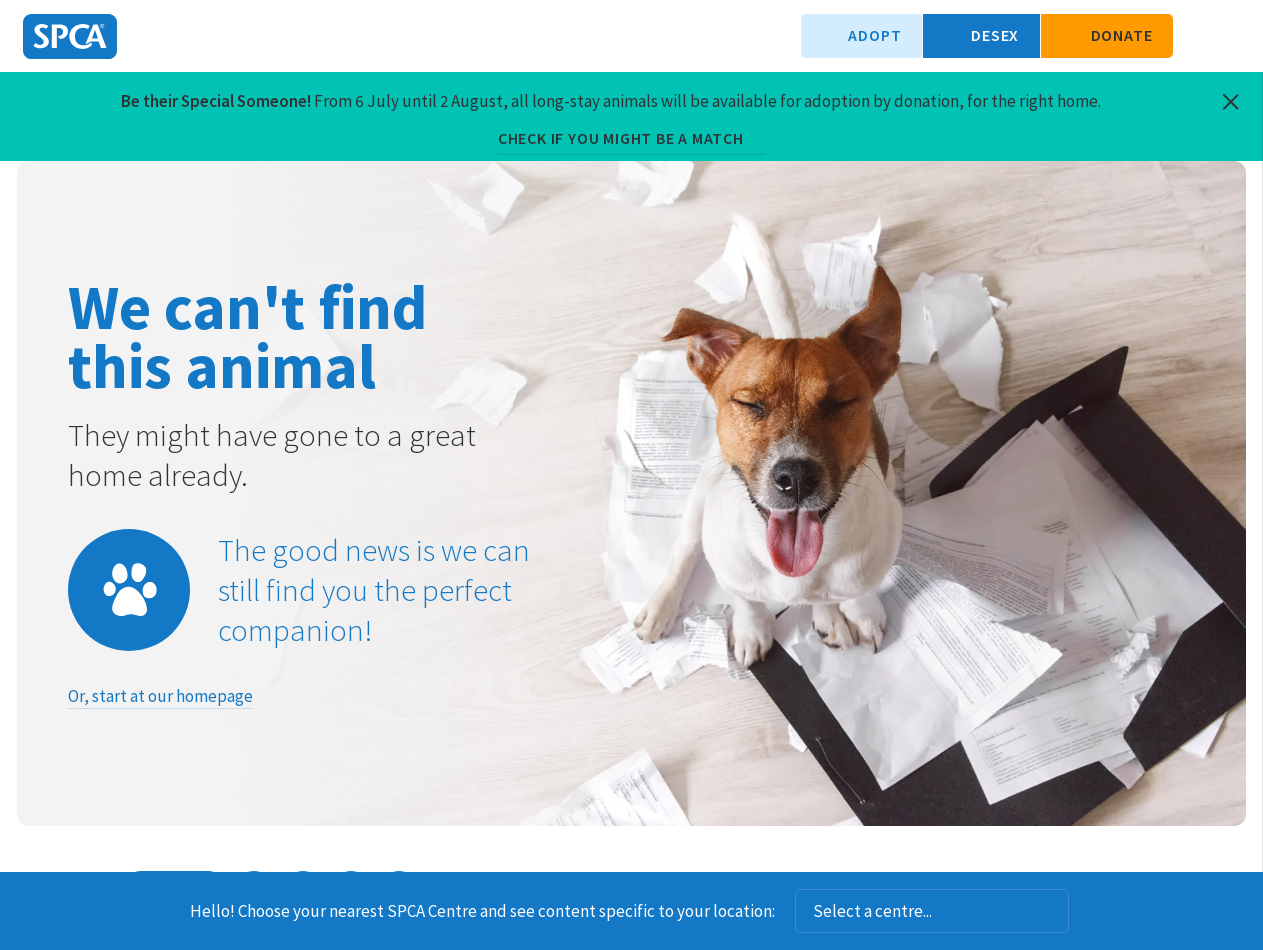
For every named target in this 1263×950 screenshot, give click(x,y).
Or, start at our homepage (160, 696)
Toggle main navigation (1231, 36)
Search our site (1198, 36)
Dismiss (1095, 911)
